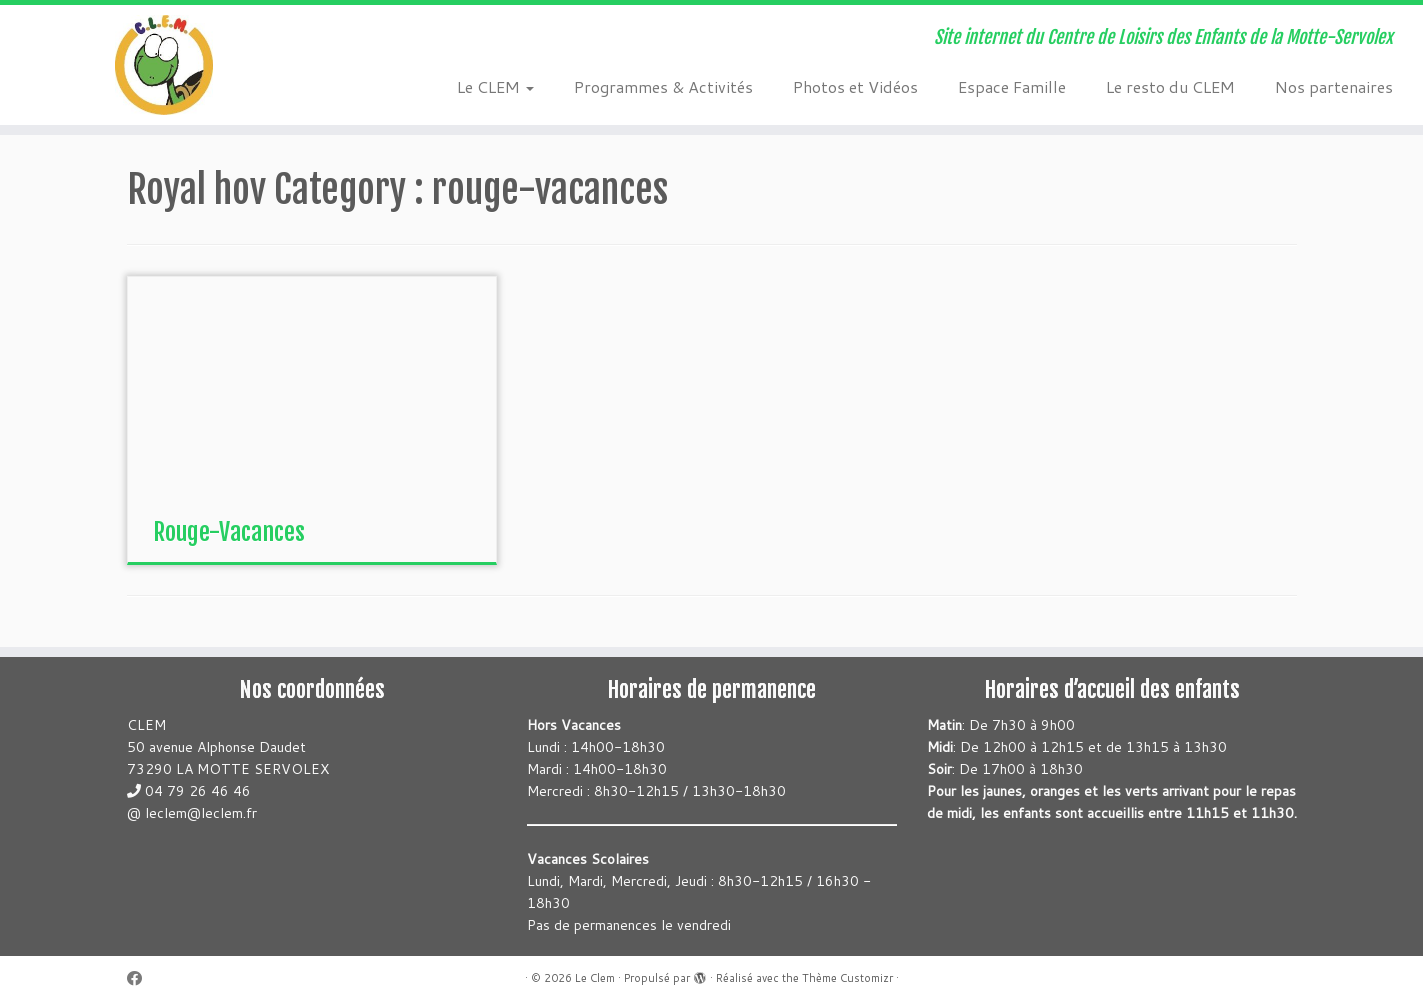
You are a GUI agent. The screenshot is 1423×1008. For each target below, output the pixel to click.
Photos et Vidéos (855, 86)
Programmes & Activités (663, 86)
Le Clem (595, 978)
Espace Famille (1012, 86)
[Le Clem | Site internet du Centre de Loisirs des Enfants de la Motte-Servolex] (164, 65)
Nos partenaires (1334, 86)
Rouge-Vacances (229, 532)
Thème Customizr (847, 978)
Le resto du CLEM (1170, 86)
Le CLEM (495, 86)
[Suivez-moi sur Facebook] (141, 978)
